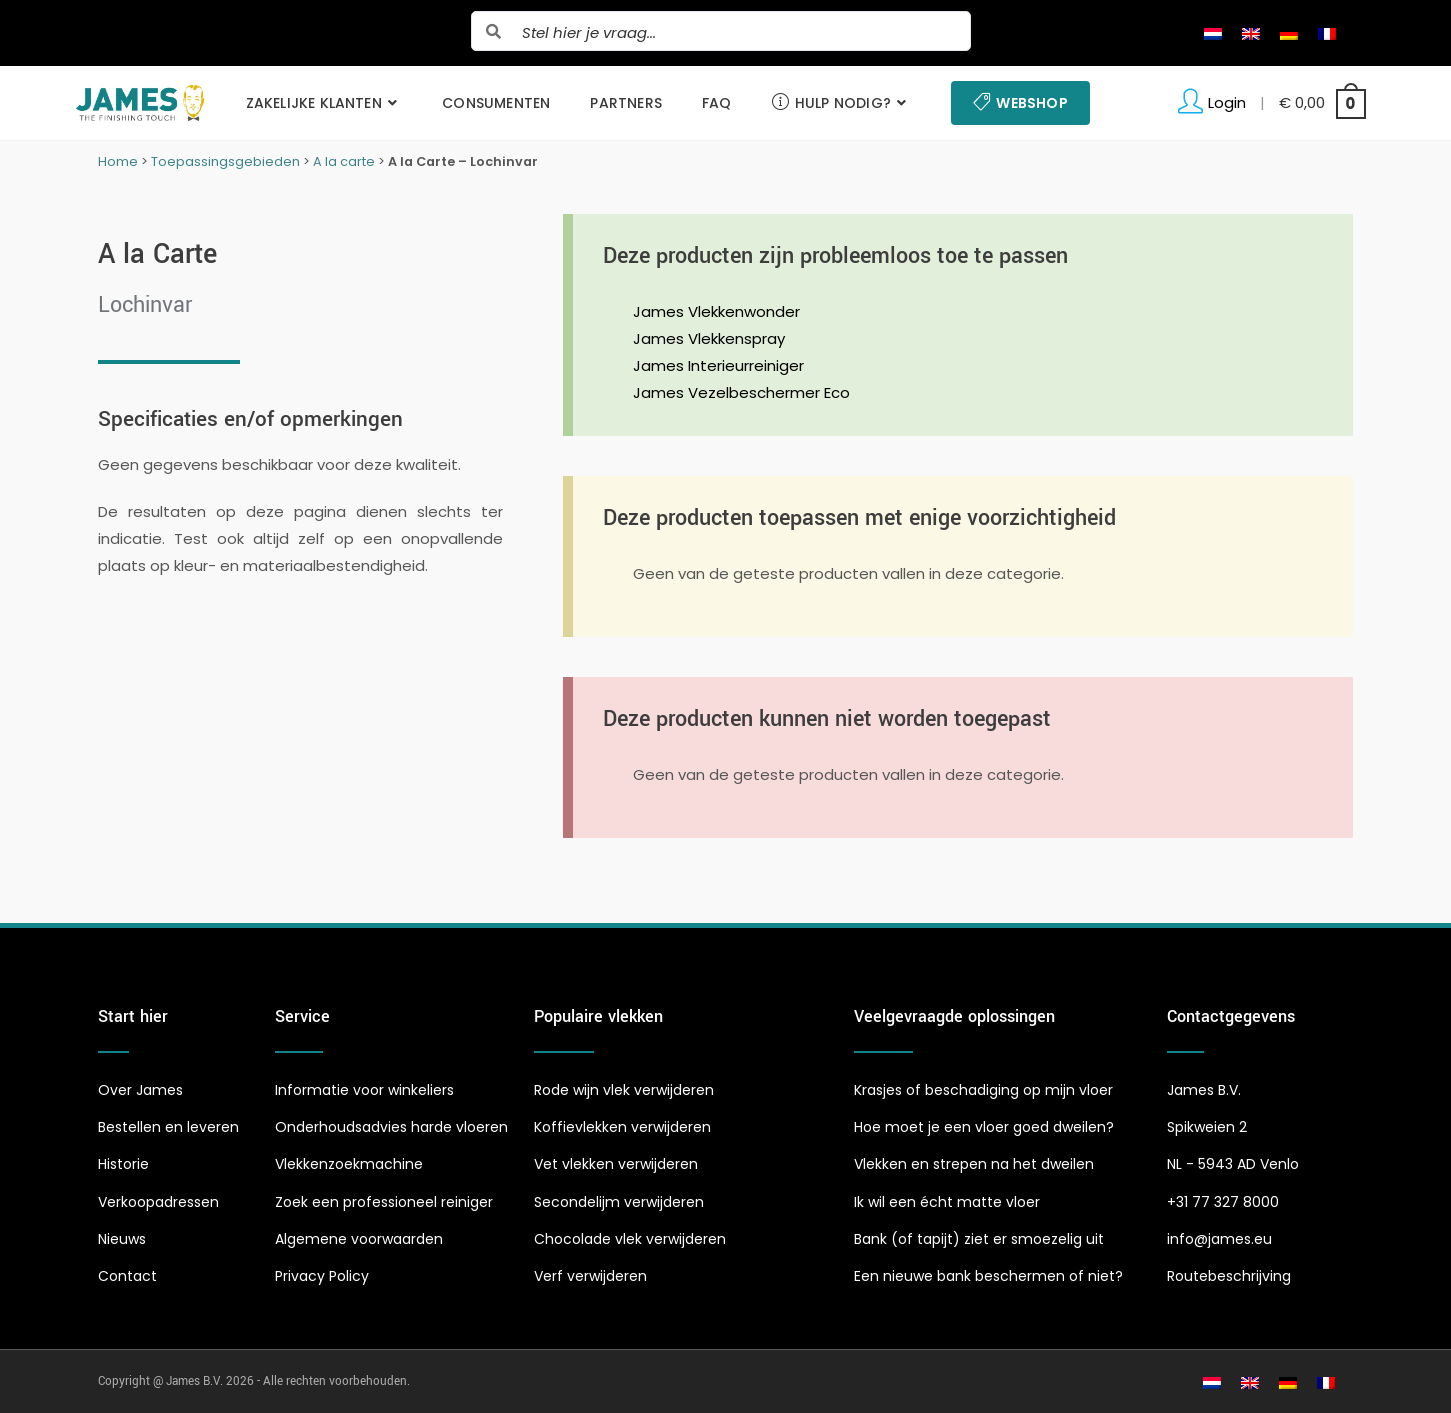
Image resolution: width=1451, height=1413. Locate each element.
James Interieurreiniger (718, 365)
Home (118, 161)
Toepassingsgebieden (225, 161)
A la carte (344, 161)
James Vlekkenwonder (716, 311)
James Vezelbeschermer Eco (741, 392)
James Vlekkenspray (709, 338)
